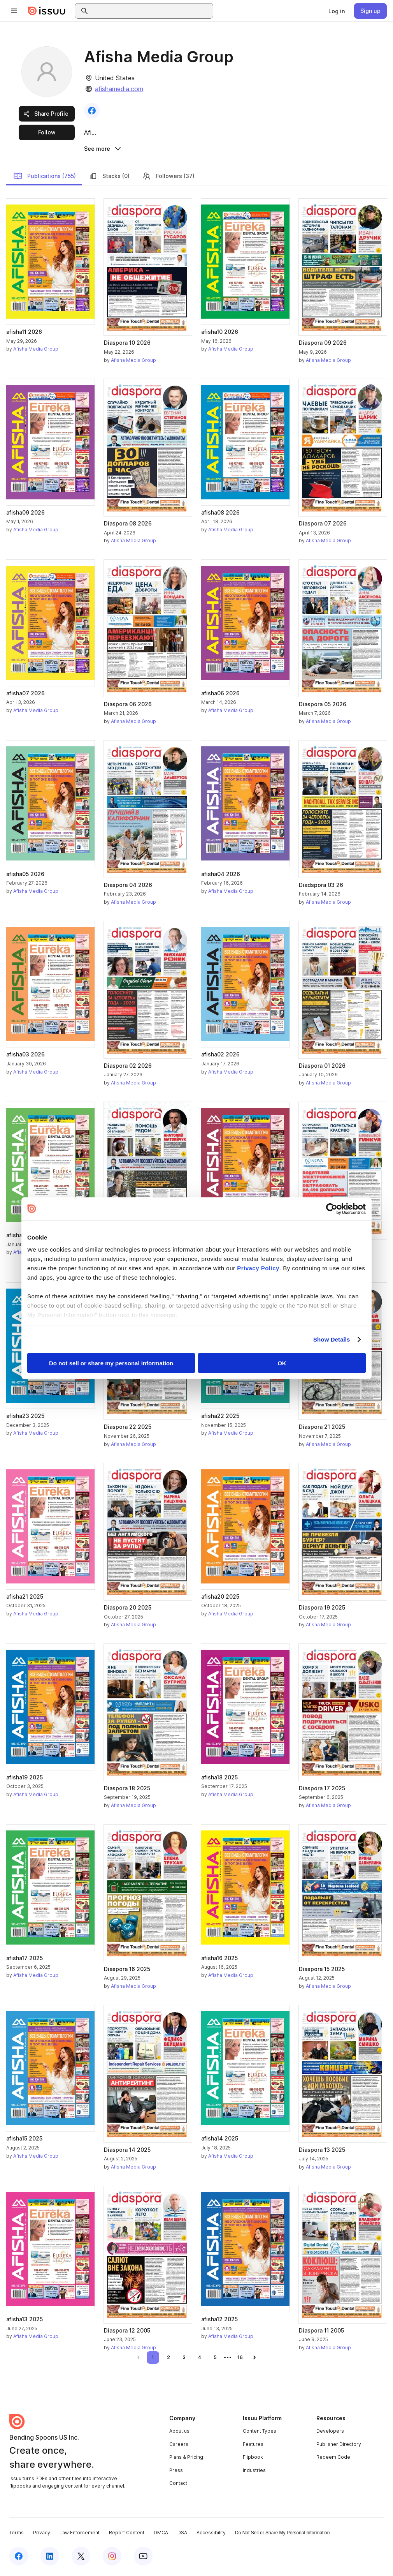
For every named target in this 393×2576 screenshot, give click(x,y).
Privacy (41, 2534)
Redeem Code (333, 2458)
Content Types (259, 2432)
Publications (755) (44, 177)
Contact (178, 2484)
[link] (336, 11)
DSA (182, 2534)
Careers (178, 2445)
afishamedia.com (119, 89)
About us (179, 2432)
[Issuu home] (46, 11)
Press (176, 2471)
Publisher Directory (338, 2445)
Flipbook (253, 2458)
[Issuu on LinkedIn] (49, 2557)
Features (253, 2445)
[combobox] (151, 11)
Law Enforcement (80, 2534)
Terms (16, 2534)
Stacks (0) (109, 177)
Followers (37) (168, 177)
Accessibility (211, 2534)
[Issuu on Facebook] (18, 2557)
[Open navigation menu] (14, 11)
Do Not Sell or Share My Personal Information (282, 2534)
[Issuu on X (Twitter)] (81, 2557)
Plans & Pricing (186, 2458)
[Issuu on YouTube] (143, 2557)
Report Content (126, 2534)
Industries (254, 2471)
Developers (330, 2432)
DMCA (161, 2534)
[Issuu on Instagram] (112, 2557)
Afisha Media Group (35, 350)
